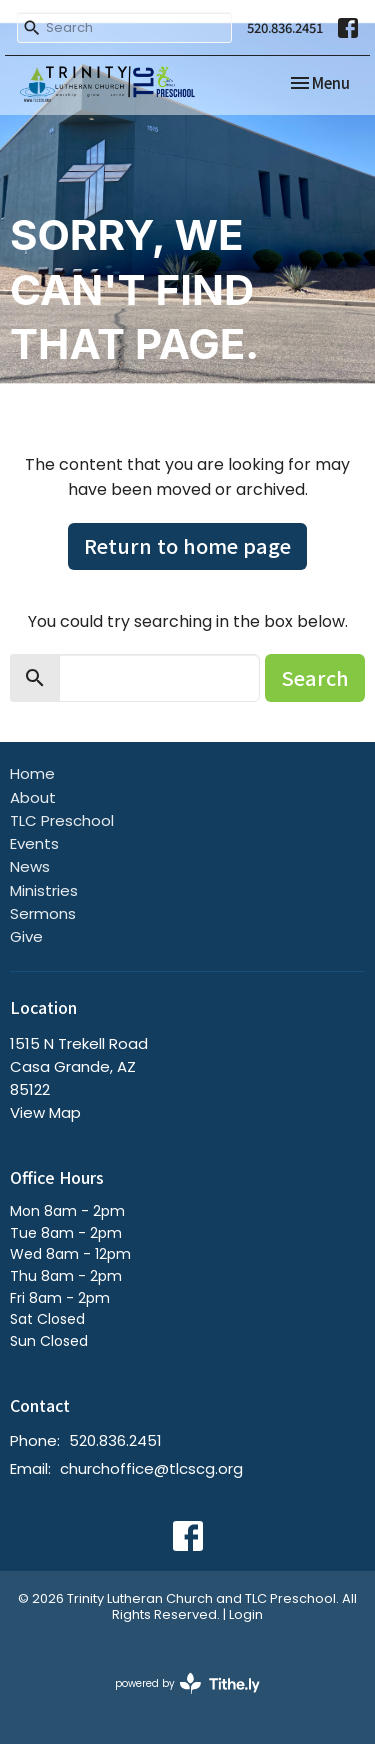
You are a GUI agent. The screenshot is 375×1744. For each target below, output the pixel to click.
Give (26, 936)
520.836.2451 (285, 27)
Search (315, 677)
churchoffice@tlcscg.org (151, 1468)
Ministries (44, 890)
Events (34, 843)
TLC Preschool (62, 820)
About (33, 797)
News (30, 866)
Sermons (43, 913)
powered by (187, 1683)
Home (32, 773)
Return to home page (187, 545)
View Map (45, 1112)
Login (246, 1614)
